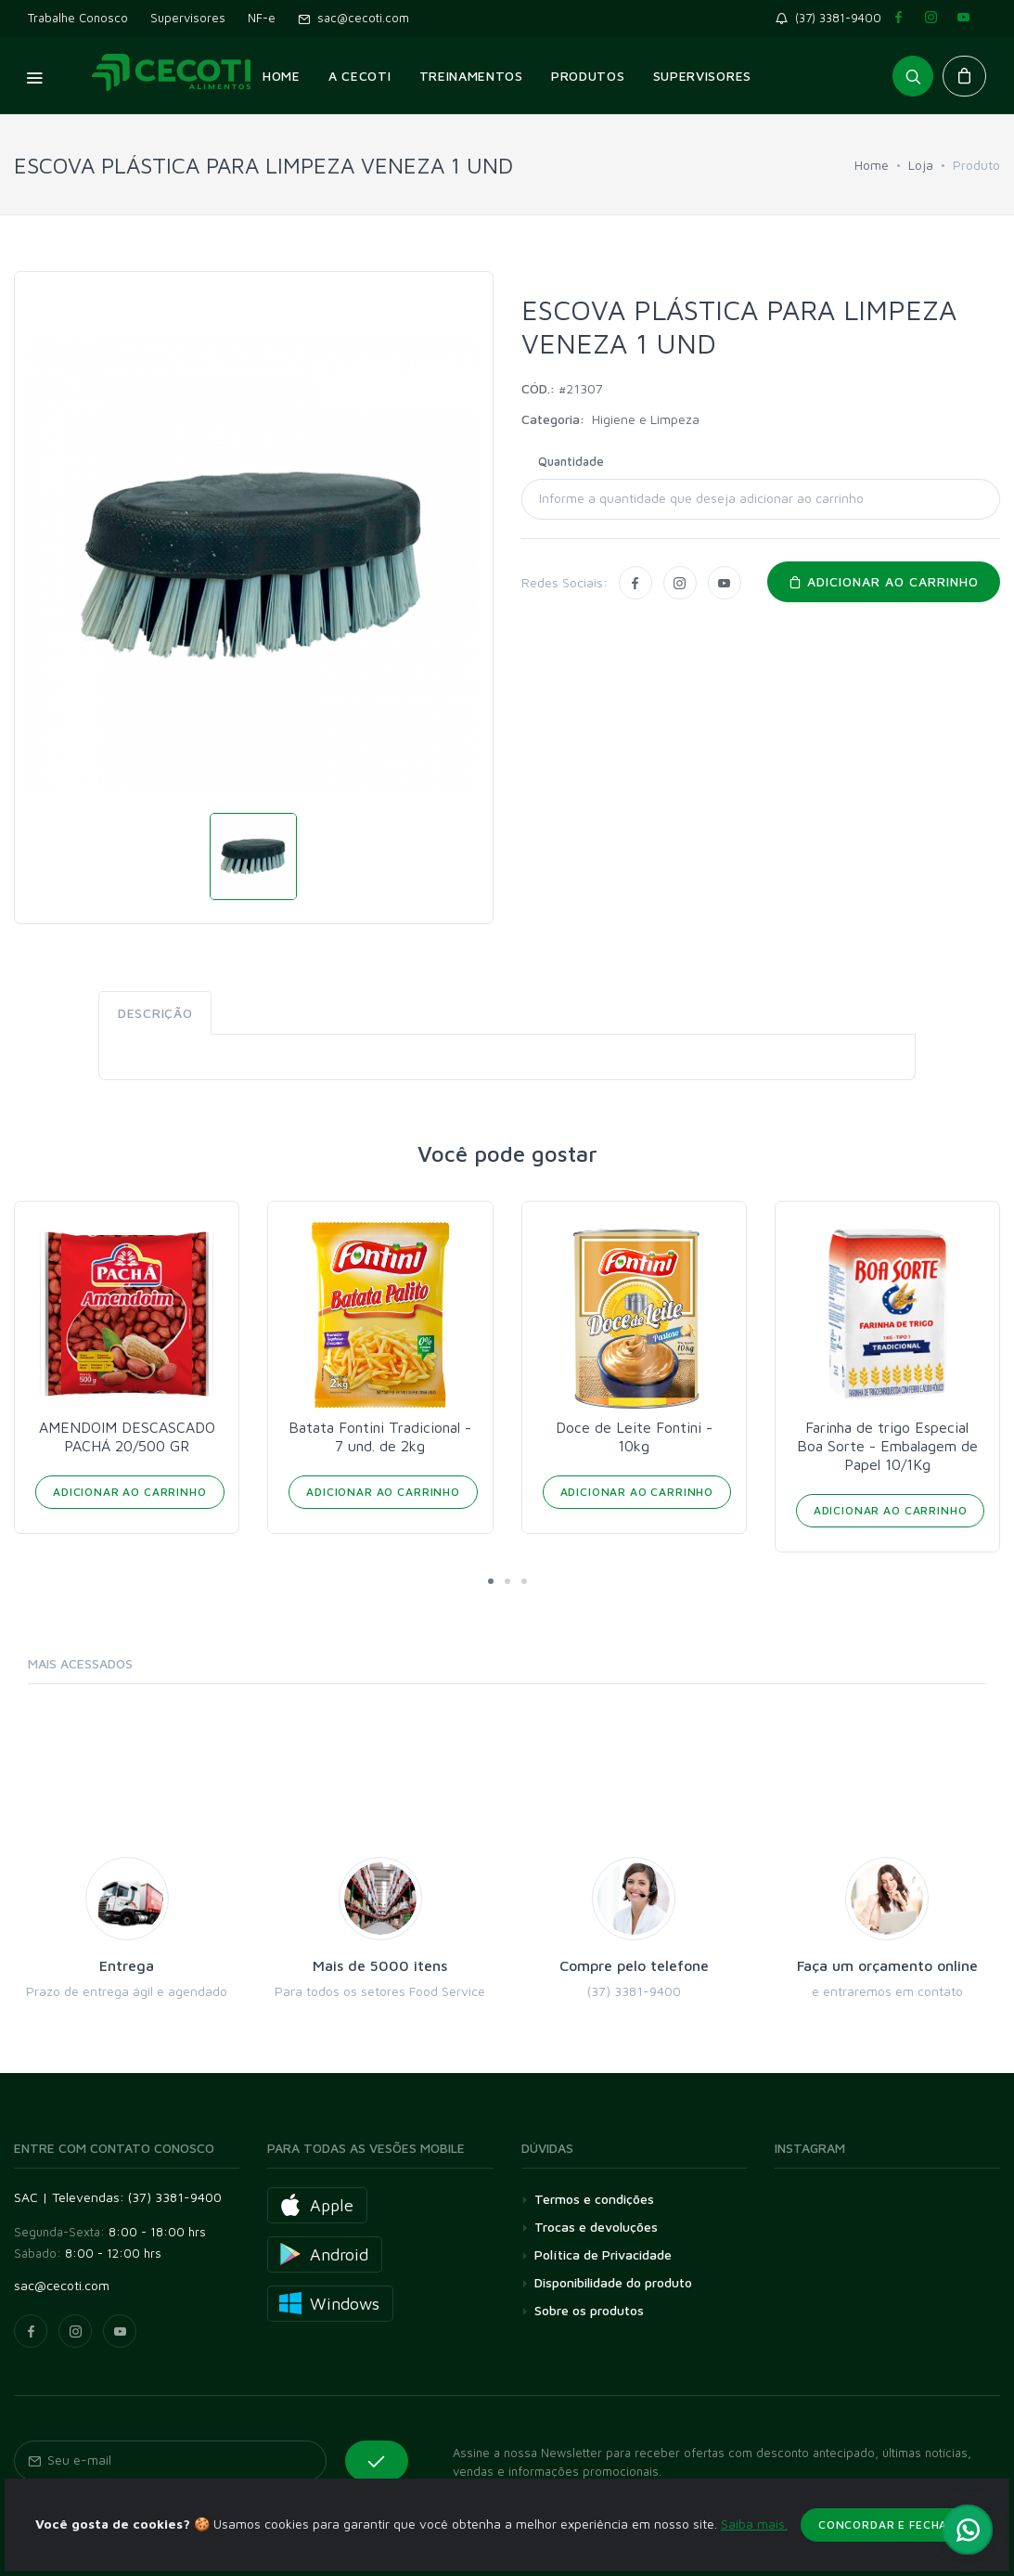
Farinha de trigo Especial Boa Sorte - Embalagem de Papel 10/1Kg (887, 1446)
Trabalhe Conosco (78, 17)
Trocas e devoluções (596, 2227)
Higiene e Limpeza (646, 419)
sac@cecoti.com (353, 17)
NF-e (262, 17)
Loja (920, 165)
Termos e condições (594, 2199)
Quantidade (571, 461)
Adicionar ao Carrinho (130, 1492)
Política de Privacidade (603, 2254)
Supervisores (187, 17)
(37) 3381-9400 (832, 17)
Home (871, 165)
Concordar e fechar (887, 2547)
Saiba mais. (754, 2546)
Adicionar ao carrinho (884, 581)
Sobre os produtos (589, 2310)
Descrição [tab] (155, 1013)
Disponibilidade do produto (613, 2282)
